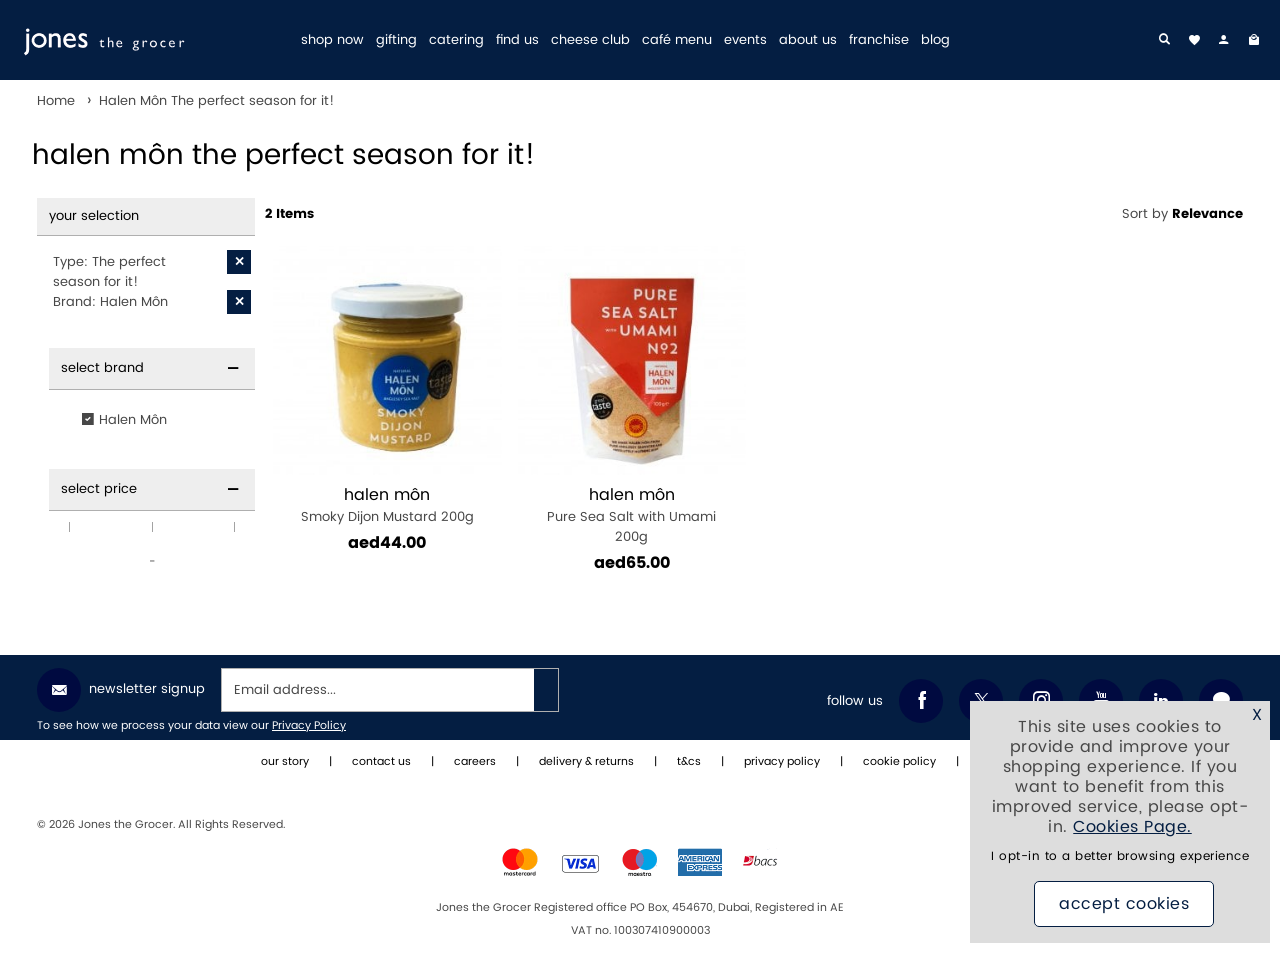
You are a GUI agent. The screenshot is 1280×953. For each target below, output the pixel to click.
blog (935, 40)
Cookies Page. (1132, 827)
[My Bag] (1254, 40)
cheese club (590, 40)
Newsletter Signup (121, 690)
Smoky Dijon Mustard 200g (387, 505)
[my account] (1224, 40)
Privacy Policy (309, 726)
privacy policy (782, 762)
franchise (879, 40)
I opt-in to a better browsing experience (1120, 856)
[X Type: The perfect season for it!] (239, 262)
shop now (332, 40)
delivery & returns (586, 762)
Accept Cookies (1124, 904)
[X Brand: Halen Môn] (239, 302)
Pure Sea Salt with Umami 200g (632, 515)
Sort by (1182, 214)
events (745, 40)
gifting (396, 40)
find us (517, 40)
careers (475, 762)
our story (285, 762)
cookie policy (899, 762)
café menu (677, 40)
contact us (381, 762)
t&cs (689, 762)
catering (456, 40)
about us (808, 40)
